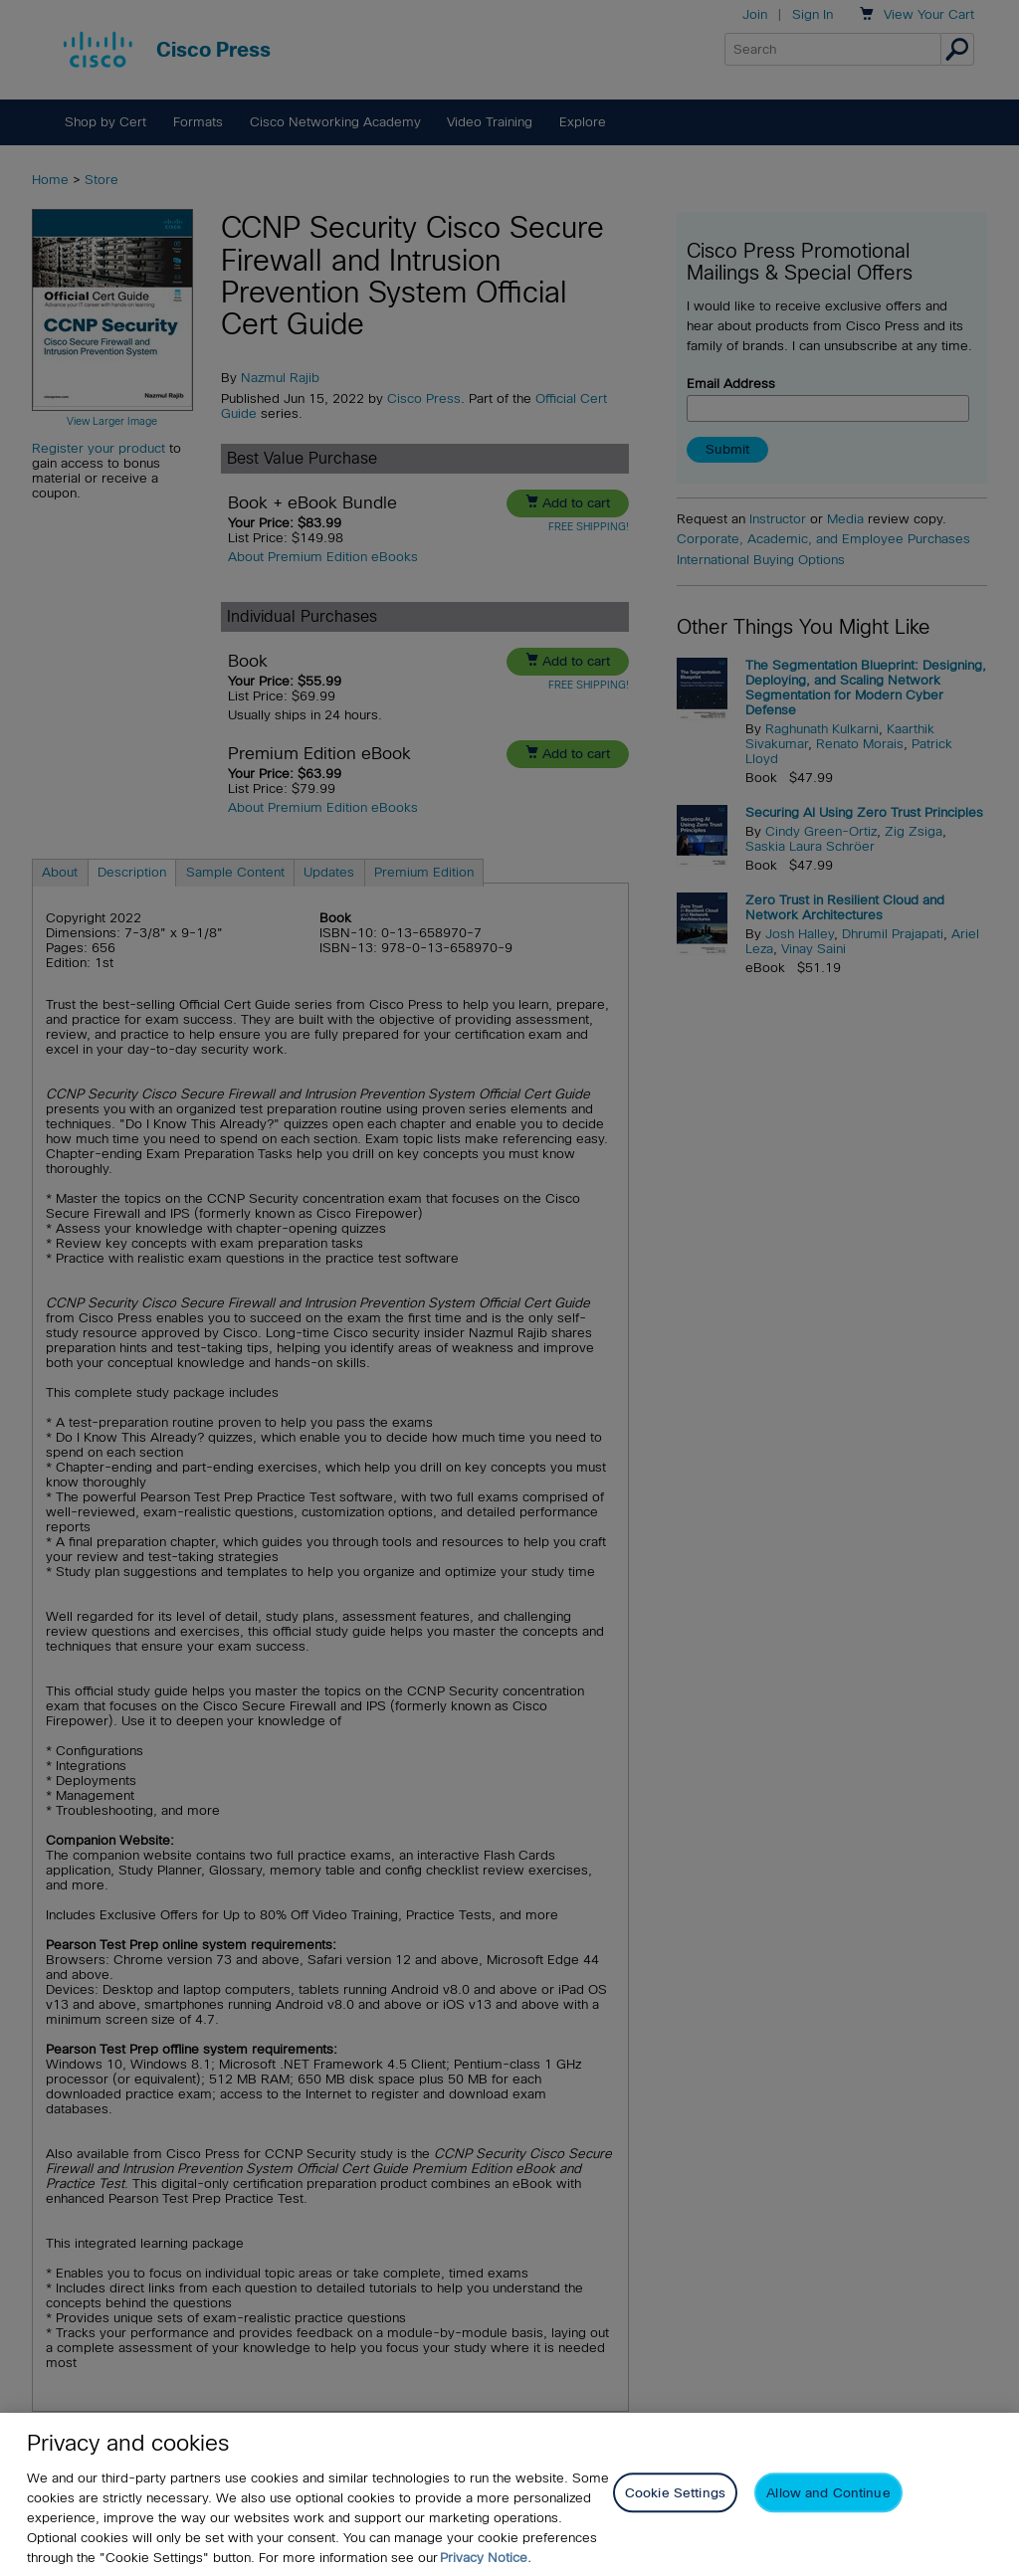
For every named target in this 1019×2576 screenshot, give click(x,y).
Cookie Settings (675, 2509)
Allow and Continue (828, 2509)
